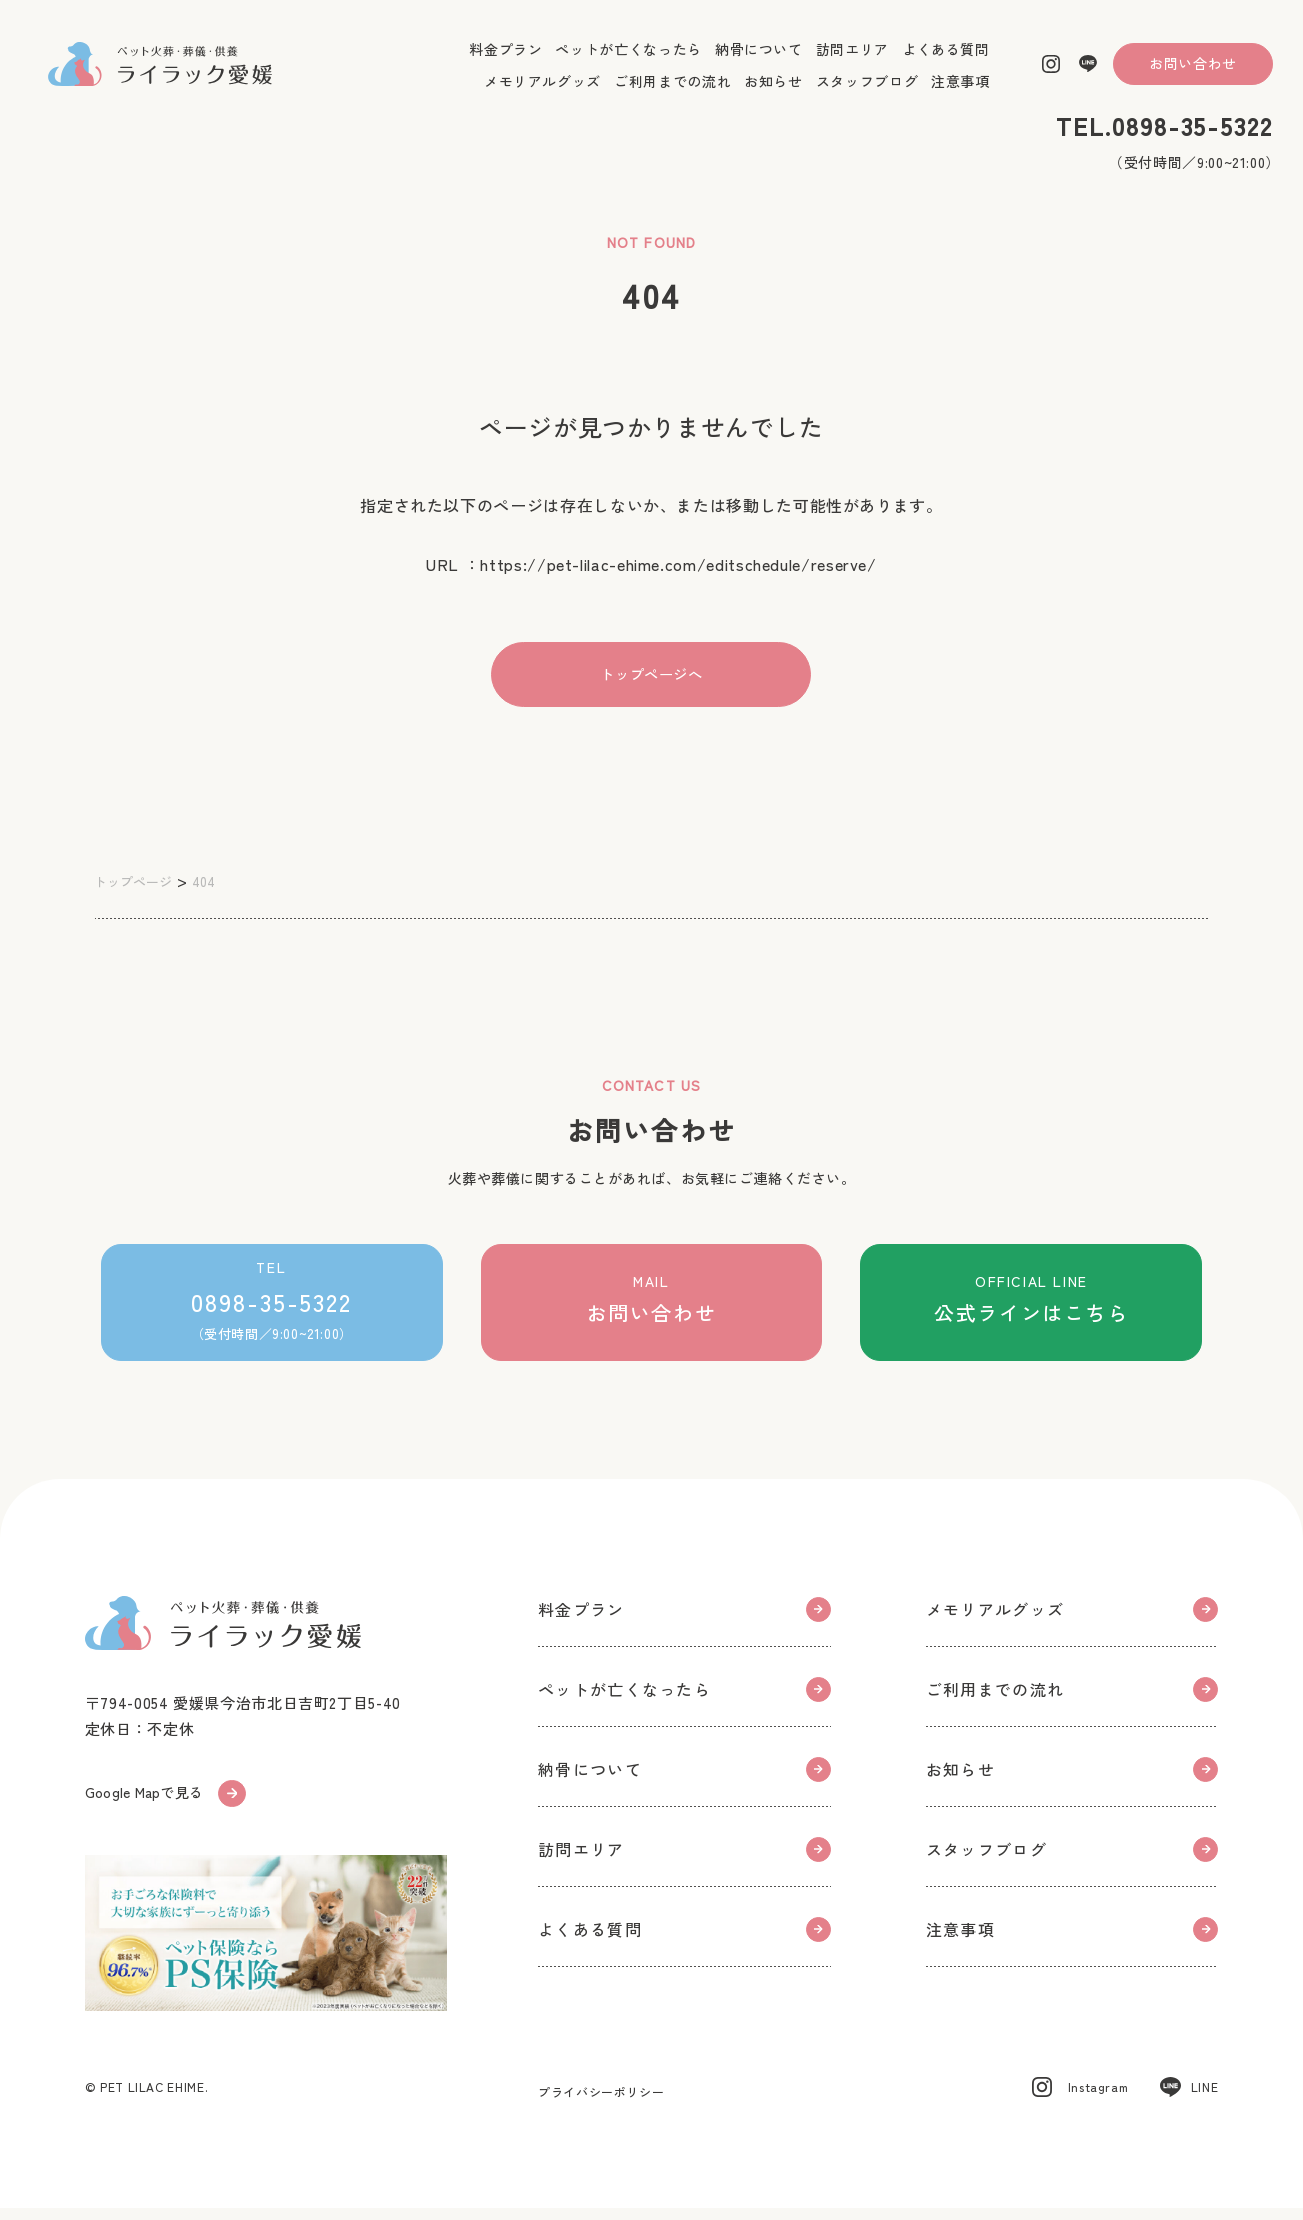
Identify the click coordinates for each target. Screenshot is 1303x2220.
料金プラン (505, 60)
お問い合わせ (1193, 74)
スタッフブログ (867, 92)
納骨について (759, 60)
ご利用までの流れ (672, 92)
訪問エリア (852, 60)
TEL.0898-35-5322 (1164, 136)
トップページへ (651, 675)
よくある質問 (946, 60)
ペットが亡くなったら (628, 60)
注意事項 (960, 92)
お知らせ (773, 92)
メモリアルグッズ (542, 92)
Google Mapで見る (171, 1802)
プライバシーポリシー (601, 2103)
